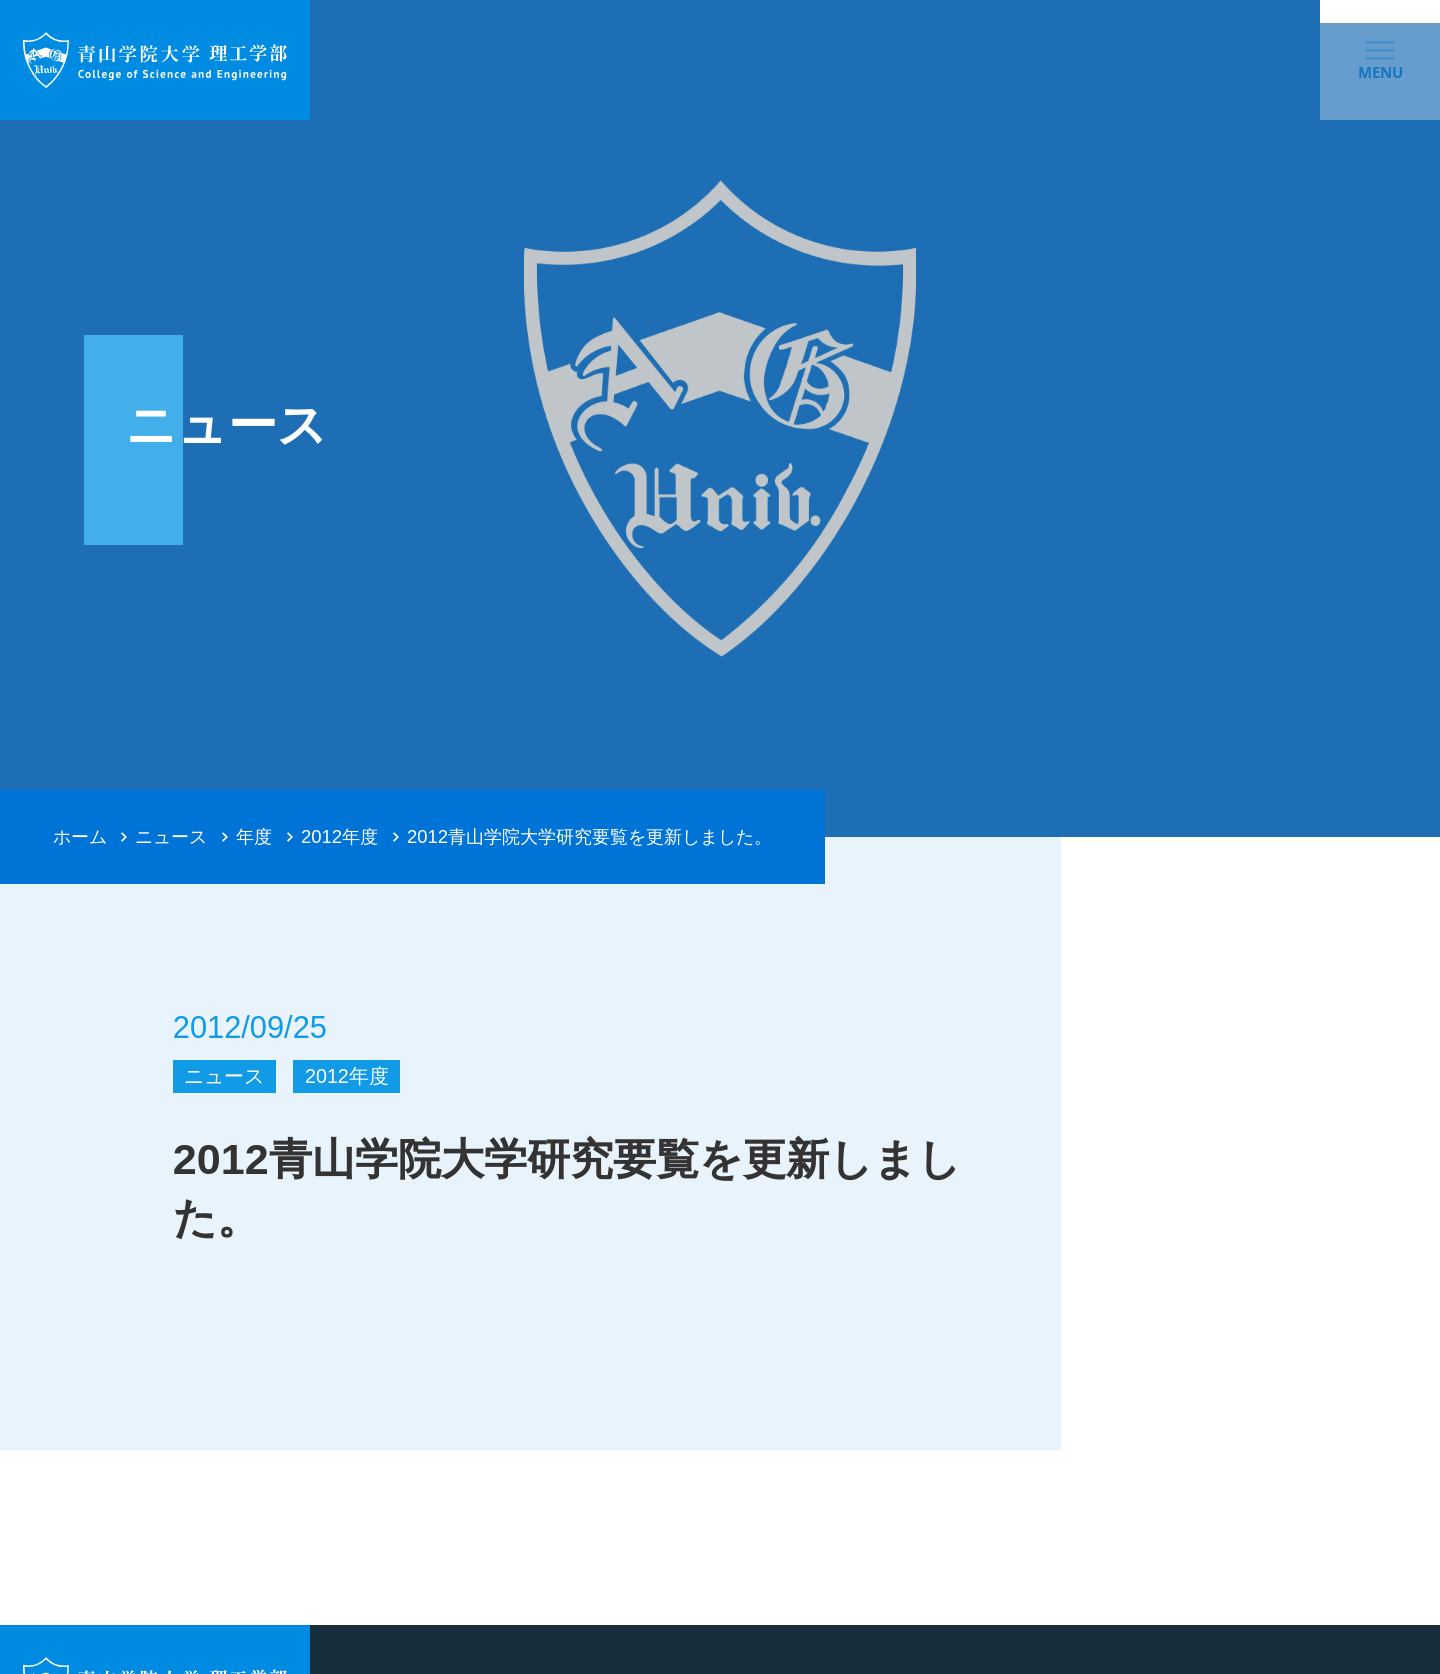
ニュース (171, 836)
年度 (254, 836)
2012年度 (339, 836)
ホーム (80, 836)
